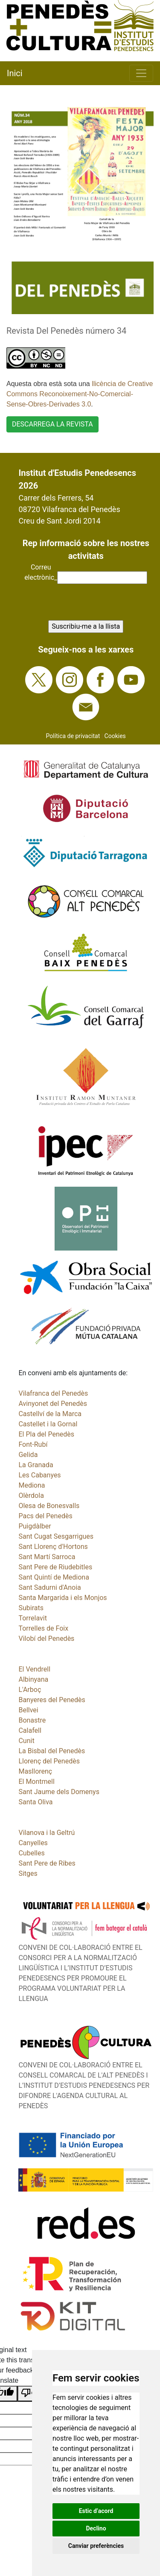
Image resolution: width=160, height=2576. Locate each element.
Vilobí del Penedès (46, 1638)
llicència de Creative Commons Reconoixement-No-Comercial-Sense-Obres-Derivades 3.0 (79, 394)
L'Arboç (29, 1690)
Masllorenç (35, 1771)
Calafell (29, 1730)
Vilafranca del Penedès (53, 1393)
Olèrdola (31, 1495)
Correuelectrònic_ (40, 572)
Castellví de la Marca (49, 1414)
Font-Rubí (32, 1444)
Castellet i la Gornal (47, 1424)
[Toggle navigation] (141, 73)
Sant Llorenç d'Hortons (52, 1547)
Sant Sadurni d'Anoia (49, 1587)
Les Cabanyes (39, 1475)
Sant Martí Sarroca (46, 1557)
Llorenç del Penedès (49, 1761)
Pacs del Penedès (45, 1516)
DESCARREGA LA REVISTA (52, 424)
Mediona (31, 1485)
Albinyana (33, 1679)
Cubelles (31, 1853)
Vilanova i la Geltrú (46, 1833)
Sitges (27, 1873)
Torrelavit (32, 1618)
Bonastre (32, 1720)
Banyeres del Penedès (51, 1700)
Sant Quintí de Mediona (53, 1577)
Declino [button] (96, 2528)
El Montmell (36, 1781)
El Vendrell (34, 1669)
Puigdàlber (34, 1526)
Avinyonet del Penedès (52, 1404)
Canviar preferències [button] (96, 2545)
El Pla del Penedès (46, 1434)
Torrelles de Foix (43, 1628)
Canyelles (32, 1843)
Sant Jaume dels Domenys (58, 1792)
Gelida (28, 1455)
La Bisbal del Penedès (51, 1751)
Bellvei (28, 1710)
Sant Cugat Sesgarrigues (55, 1536)
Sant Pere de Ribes (46, 1863)
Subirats (31, 1608)
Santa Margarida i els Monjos (62, 1598)
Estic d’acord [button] (96, 2510)
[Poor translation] (31, 2393)
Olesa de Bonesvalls (48, 1506)
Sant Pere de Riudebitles (55, 1567)
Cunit (26, 1741)
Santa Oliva (35, 1802)
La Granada (35, 1465)
